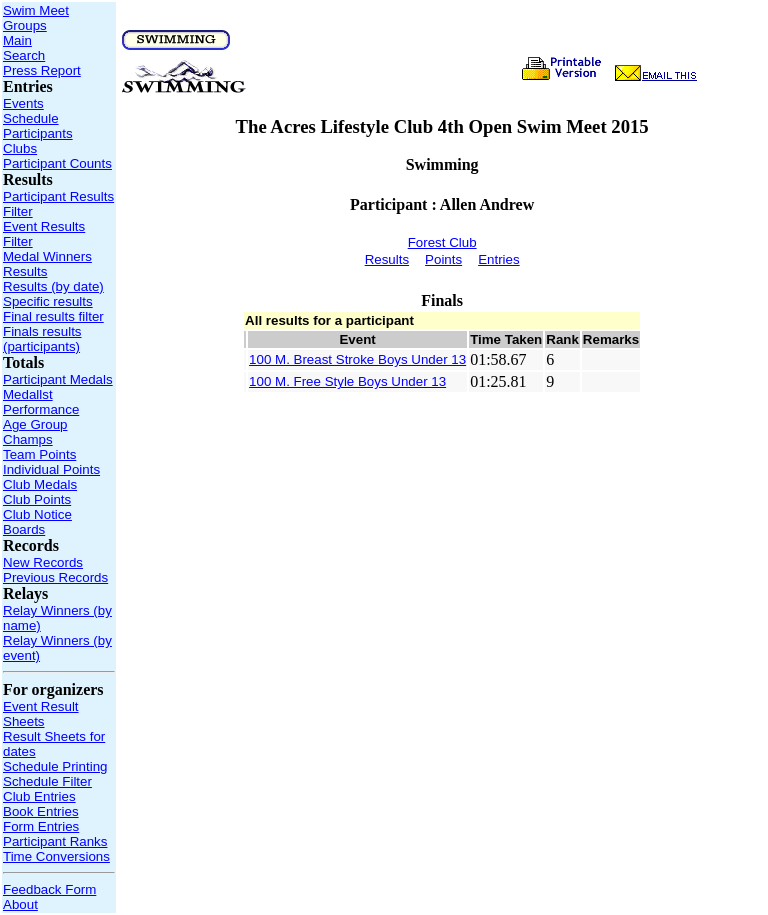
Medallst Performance (41, 402)
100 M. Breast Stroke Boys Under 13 (357, 359)
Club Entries (39, 796)
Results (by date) (53, 286)
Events (23, 103)
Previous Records (55, 577)
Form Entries (41, 826)
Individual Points (51, 469)
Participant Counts (57, 163)
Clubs (20, 148)
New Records (43, 562)
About (20, 904)
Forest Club (442, 242)
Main (17, 40)
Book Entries (41, 811)
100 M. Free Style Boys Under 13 (347, 381)
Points (443, 259)
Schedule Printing (55, 766)
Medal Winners (47, 256)
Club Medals (40, 484)
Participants (38, 133)
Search (24, 55)
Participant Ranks (55, 841)
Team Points (39, 454)
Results (25, 271)
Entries (498, 259)
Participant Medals (58, 379)
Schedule (31, 118)
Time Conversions (56, 856)
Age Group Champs (35, 432)
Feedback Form (49, 889)
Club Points (37, 499)
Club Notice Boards (37, 522)
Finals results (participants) (42, 339)
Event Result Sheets (41, 714)
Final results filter (53, 316)
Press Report (42, 70)
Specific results (48, 301)
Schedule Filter (47, 781)
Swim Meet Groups (36, 18)
